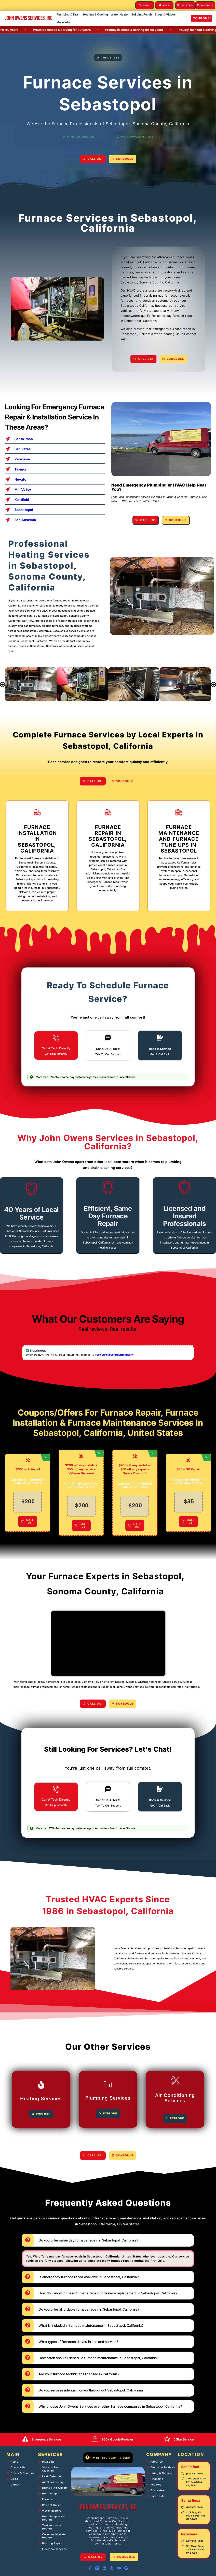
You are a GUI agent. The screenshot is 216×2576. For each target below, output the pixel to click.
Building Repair (141, 14)
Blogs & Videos (165, 14)
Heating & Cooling (95, 14)
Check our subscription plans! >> (113, 1355)
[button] (205, 5)
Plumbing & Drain (68, 14)
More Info (63, 22)
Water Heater (120, 14)
